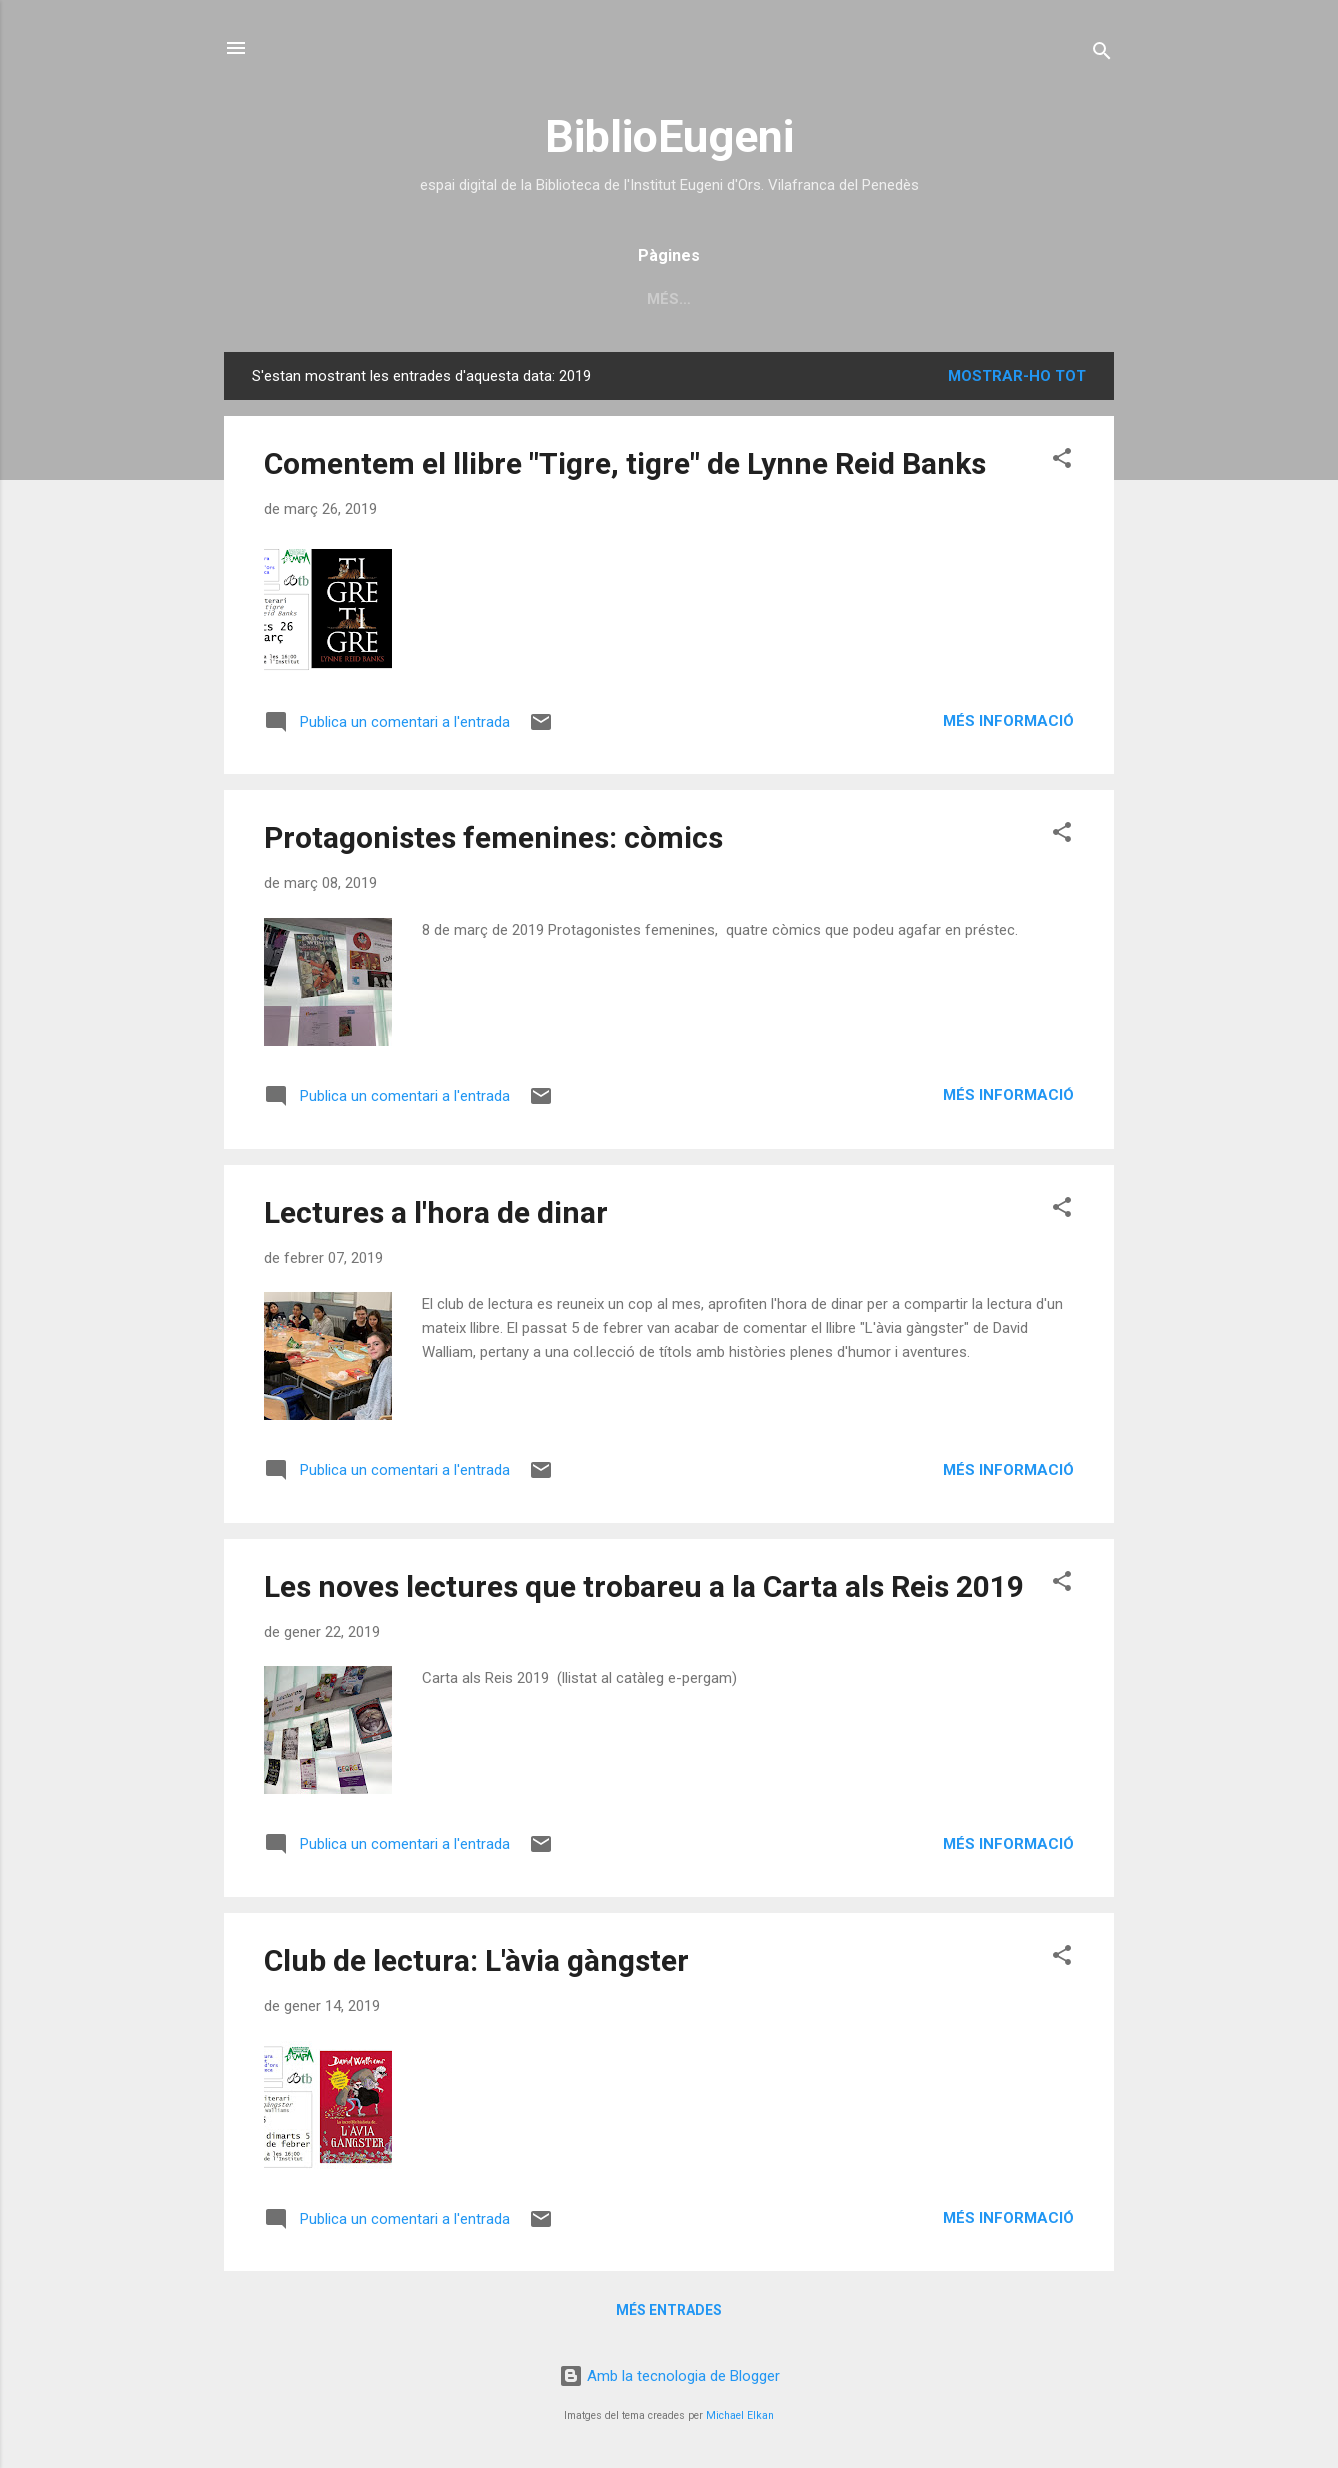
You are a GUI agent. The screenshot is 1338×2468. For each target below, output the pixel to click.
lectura (978, 299)
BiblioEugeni (669, 136)
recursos (635, 299)
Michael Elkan (740, 2415)
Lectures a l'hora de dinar (436, 1212)
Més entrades (669, 2310)
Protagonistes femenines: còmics (493, 837)
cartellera (761, 299)
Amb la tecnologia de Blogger (669, 2376)
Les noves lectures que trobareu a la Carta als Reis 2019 (644, 1586)
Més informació (1008, 721)
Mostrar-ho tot (1017, 376)
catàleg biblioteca (477, 299)
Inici (343, 299)
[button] (1062, 461)
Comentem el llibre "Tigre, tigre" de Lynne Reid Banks (625, 463)
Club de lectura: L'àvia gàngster (476, 1960)
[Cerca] (1102, 54)
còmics (877, 299)
